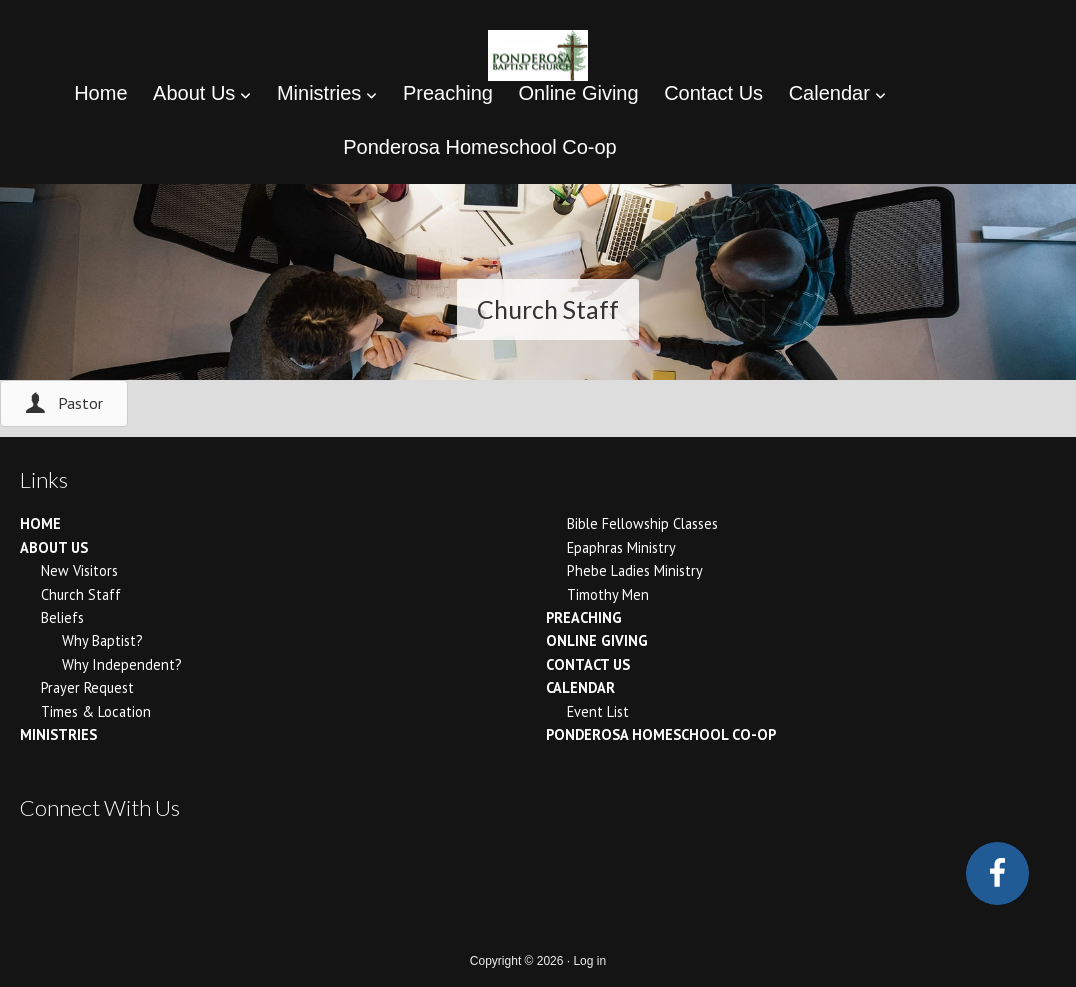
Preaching (584, 617)
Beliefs (62, 617)
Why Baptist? (102, 640)
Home (40, 523)
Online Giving (597, 640)
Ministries (58, 734)
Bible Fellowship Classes (642, 523)
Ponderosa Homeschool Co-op (661, 734)
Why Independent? (122, 664)
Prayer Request (87, 687)
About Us (54, 547)
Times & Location (96, 711)
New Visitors (79, 570)
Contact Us (588, 664)
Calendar (580, 687)
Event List (598, 711)
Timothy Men (608, 594)
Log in (589, 961)
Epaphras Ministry (621, 547)
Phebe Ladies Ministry (635, 570)
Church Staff (81, 594)
